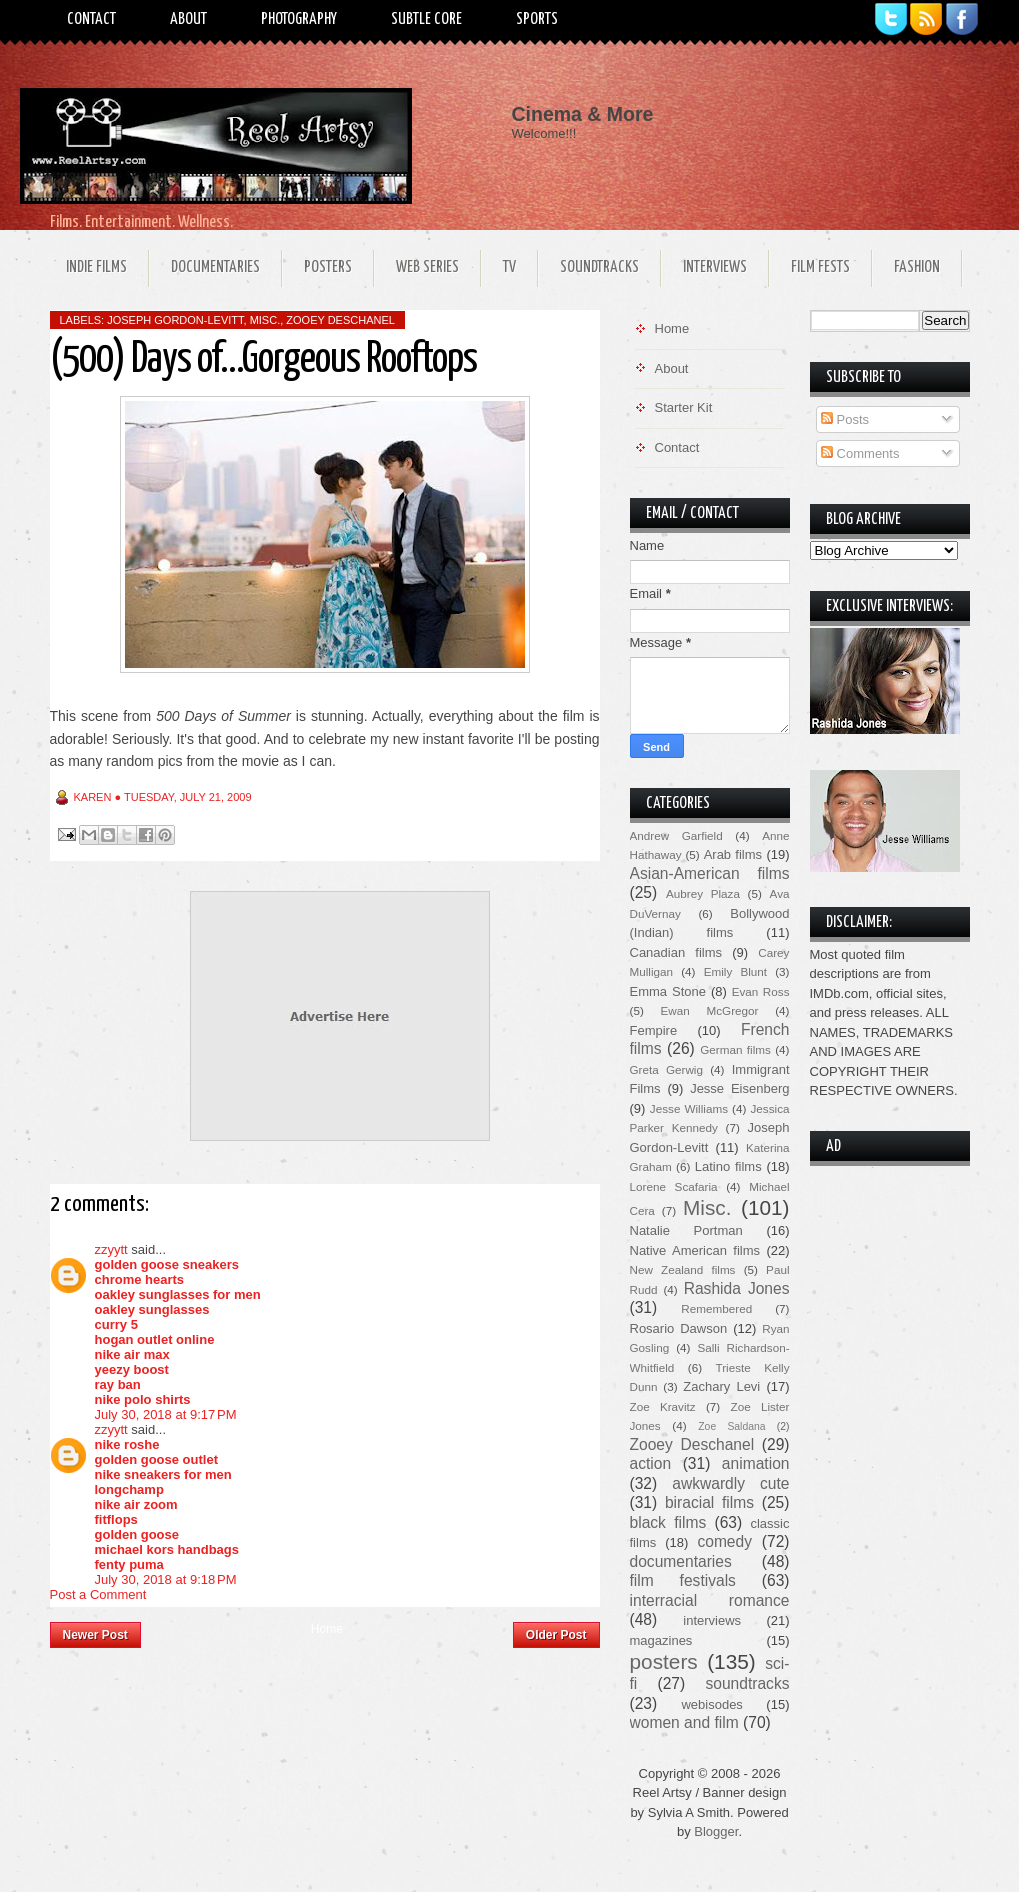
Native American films (695, 1250)
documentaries (681, 1561)
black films (668, 1522)
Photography (299, 19)
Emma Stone (668, 991)
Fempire (654, 1030)
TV (509, 267)
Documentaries (215, 267)
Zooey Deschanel (340, 320)
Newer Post (95, 1635)
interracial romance (710, 1600)
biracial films (709, 1502)
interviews (712, 1620)
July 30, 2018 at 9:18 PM (166, 1579)
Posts (845, 419)
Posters (328, 267)
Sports (537, 19)
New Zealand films (683, 1269)
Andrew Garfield (676, 835)
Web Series (427, 267)
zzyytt (111, 1249)
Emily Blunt (735, 971)
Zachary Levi (721, 1386)
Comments (860, 453)
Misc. (265, 320)
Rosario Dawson (679, 1328)
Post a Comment (98, 1594)
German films (735, 1049)
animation (756, 1463)
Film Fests (820, 267)
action (651, 1463)
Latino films (728, 1166)
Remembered (716, 1308)
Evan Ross (761, 991)
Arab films (733, 854)
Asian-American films (710, 873)
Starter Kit (684, 407)
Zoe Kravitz (663, 1406)
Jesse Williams (689, 1108)
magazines (661, 1640)
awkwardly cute (730, 1483)
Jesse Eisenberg (739, 1088)
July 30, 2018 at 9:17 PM (166, 1414)
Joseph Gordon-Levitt (175, 320)
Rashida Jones (737, 1288)
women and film (684, 1722)
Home (327, 1629)
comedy (724, 1541)
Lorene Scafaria (674, 1186)
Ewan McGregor (710, 1010)
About (188, 19)
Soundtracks (599, 267)
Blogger (716, 1831)
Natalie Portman (686, 1230)
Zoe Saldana (731, 1426)
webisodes (711, 1704)
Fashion (917, 267)
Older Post (556, 1635)
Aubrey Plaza (703, 893)
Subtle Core (426, 19)
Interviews (715, 267)
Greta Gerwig (666, 1069)
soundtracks (747, 1683)
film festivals (683, 1580)
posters (664, 1661)
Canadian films (676, 952)
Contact (91, 19)
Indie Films (96, 267)
